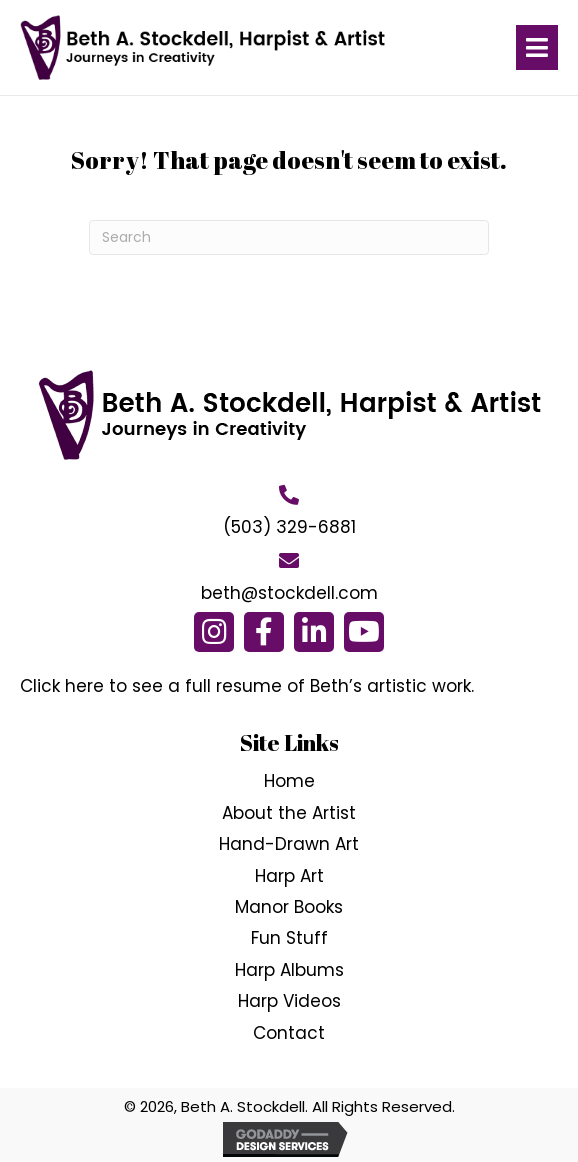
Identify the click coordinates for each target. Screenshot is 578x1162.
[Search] (289, 237)
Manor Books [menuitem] (289, 907)
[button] (214, 632)
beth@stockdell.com (289, 593)
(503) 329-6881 (289, 527)
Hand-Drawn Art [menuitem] (289, 844)
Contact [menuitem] (289, 1033)
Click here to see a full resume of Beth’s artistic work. (247, 686)
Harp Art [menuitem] (289, 876)
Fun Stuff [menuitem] (289, 938)
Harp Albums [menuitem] (289, 970)
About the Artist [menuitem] (289, 813)
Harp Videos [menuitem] (289, 1001)
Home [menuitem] (289, 781)
